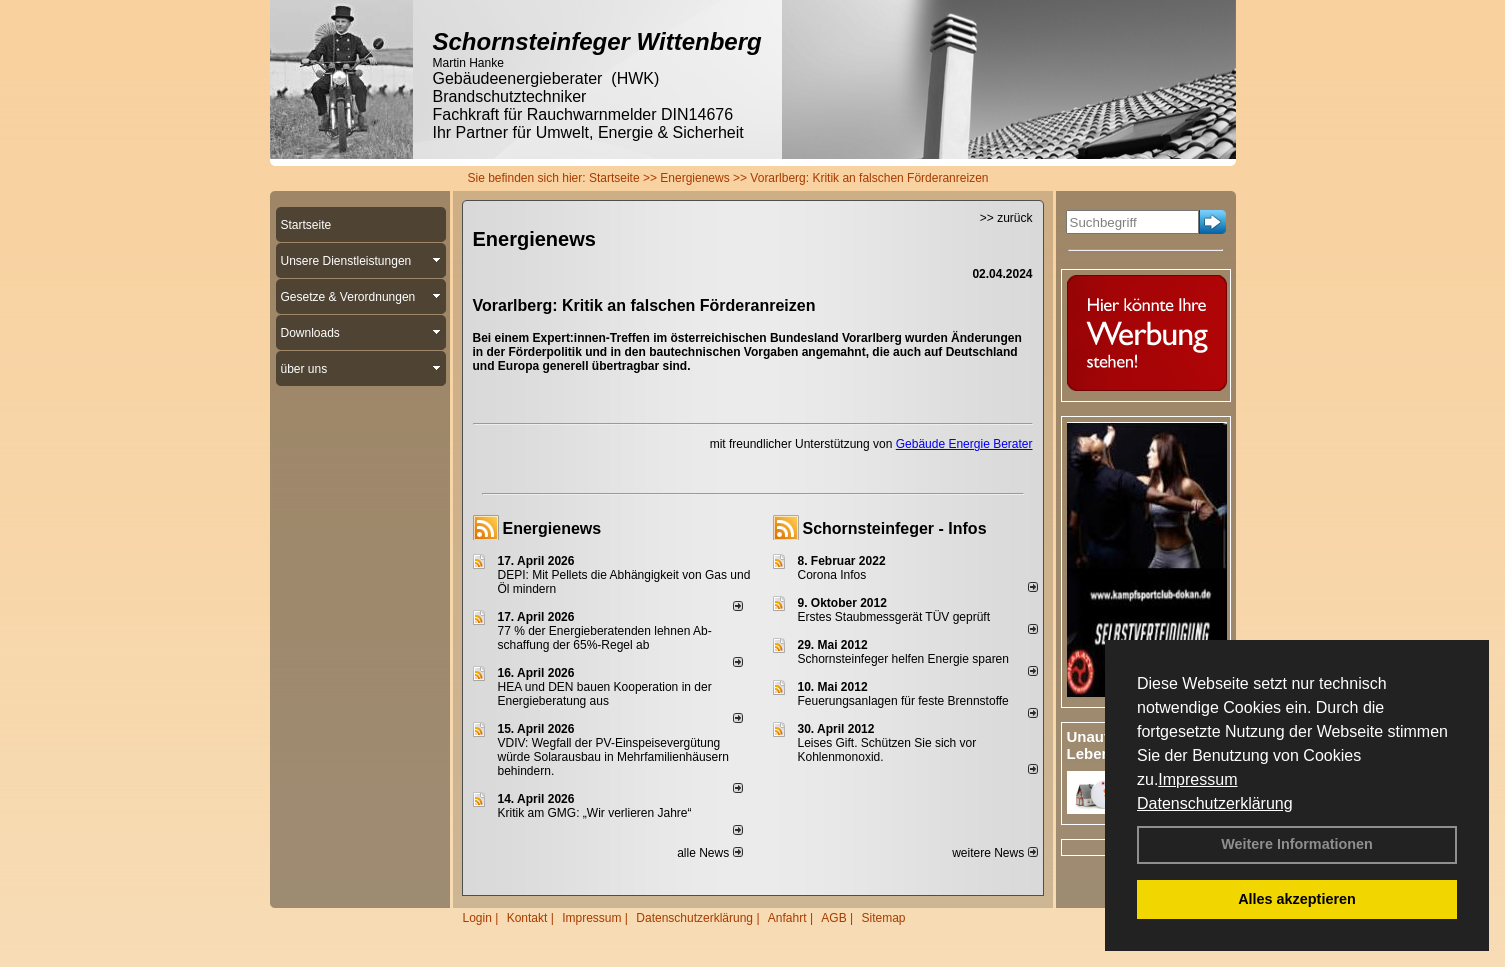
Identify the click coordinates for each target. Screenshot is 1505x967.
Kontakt (527, 918)
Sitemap (883, 918)
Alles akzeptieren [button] (1297, 899)
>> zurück (1006, 218)
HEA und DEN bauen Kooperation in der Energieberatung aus (605, 694)
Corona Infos (832, 575)
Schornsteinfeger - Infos (895, 528)
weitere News (994, 853)
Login (477, 918)
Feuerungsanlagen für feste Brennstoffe (903, 701)
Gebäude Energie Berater (964, 444)
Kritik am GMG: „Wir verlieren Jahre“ (595, 813)
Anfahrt (787, 918)
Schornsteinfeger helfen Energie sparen (903, 659)
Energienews (552, 528)
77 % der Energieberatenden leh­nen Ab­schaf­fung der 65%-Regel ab (605, 638)
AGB (833, 918)
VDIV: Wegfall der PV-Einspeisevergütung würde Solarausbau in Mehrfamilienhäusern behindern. (613, 757)
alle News (709, 853)
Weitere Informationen (1297, 844)
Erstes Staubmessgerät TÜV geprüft (894, 617)
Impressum (1197, 779)
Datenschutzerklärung (1215, 803)
